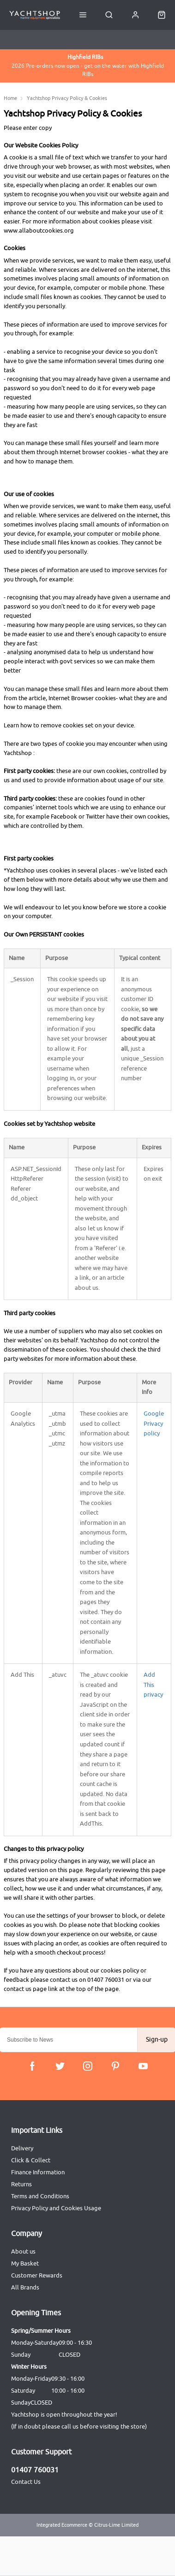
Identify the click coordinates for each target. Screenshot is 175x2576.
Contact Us (26, 2482)
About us (23, 2251)
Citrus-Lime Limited (116, 2525)
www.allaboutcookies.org (39, 230)
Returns (21, 2184)
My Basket (25, 2263)
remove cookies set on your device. (88, 725)
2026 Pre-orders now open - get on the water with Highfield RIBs (88, 65)
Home (10, 98)
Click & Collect (30, 2160)
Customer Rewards (36, 2275)
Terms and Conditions (40, 2196)
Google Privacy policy (154, 1423)
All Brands (25, 2287)
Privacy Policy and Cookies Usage (56, 2208)
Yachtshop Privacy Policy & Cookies (67, 98)
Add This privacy (153, 1684)
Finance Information (38, 2172)
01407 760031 (35, 2470)
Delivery (22, 2148)
